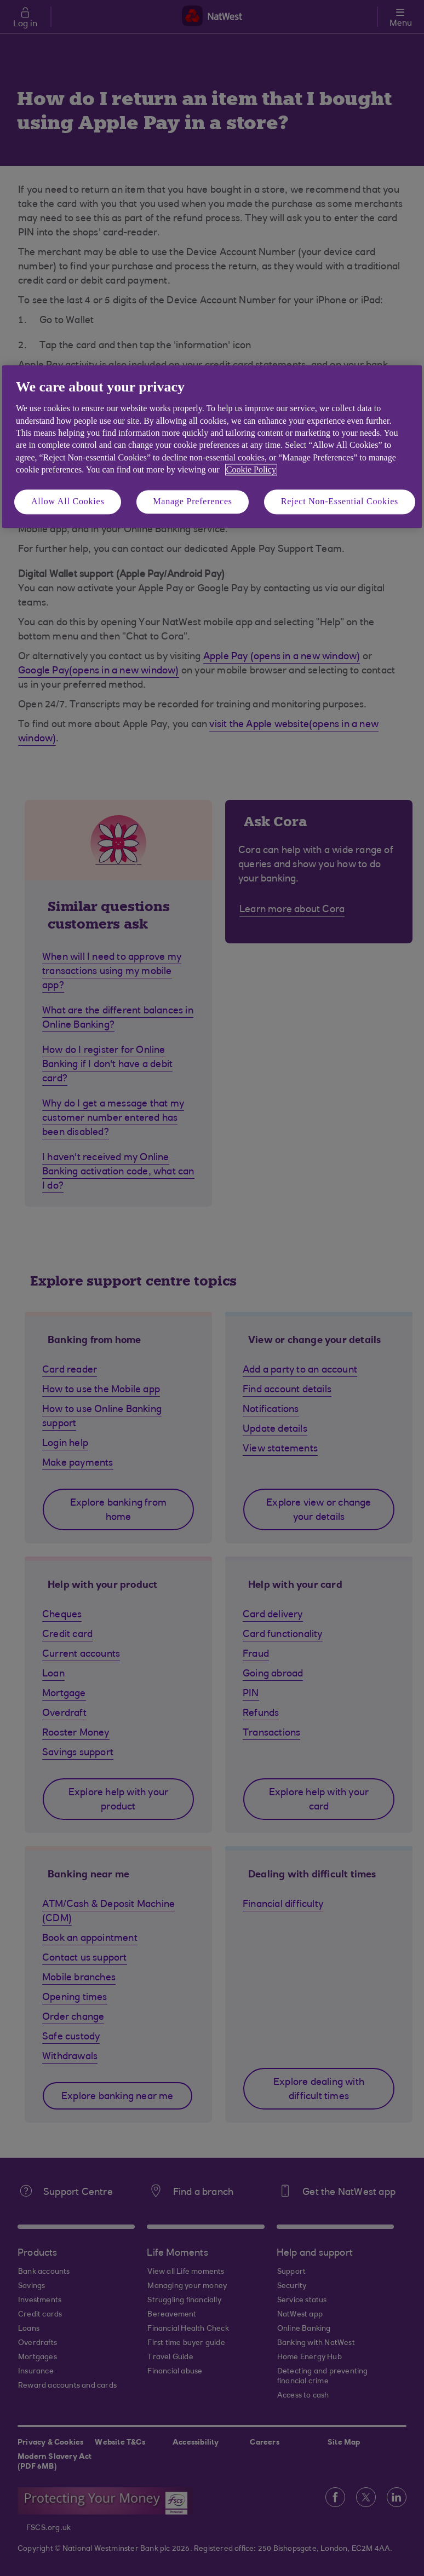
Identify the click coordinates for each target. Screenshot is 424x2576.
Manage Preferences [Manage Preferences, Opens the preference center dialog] (192, 501)
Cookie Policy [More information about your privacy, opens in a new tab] (251, 469)
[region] (212, 446)
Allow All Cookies (68, 501)
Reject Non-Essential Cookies (339, 501)
